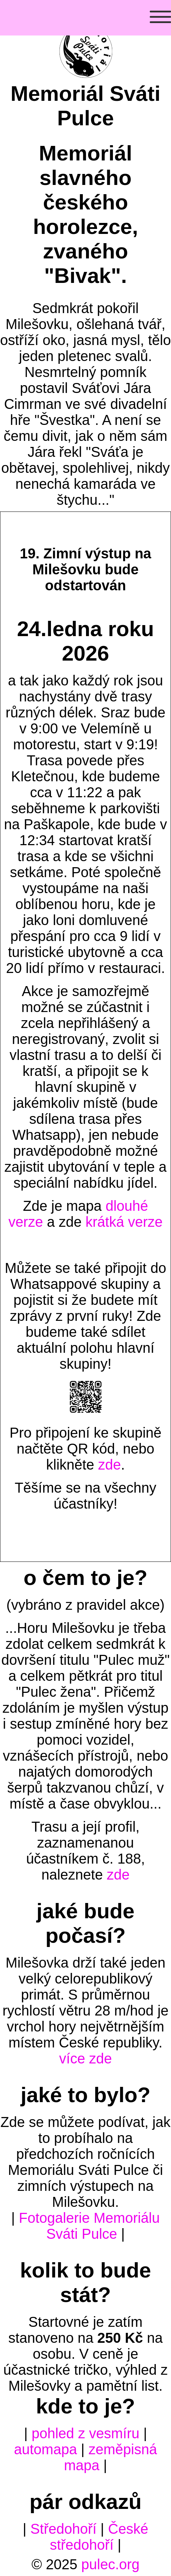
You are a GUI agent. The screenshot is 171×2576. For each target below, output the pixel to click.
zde (109, 1464)
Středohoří (63, 2529)
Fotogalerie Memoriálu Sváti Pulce (89, 2226)
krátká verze (124, 1222)
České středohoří (99, 2537)
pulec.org (110, 2564)
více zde (85, 2058)
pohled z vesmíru (85, 2433)
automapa (45, 2449)
